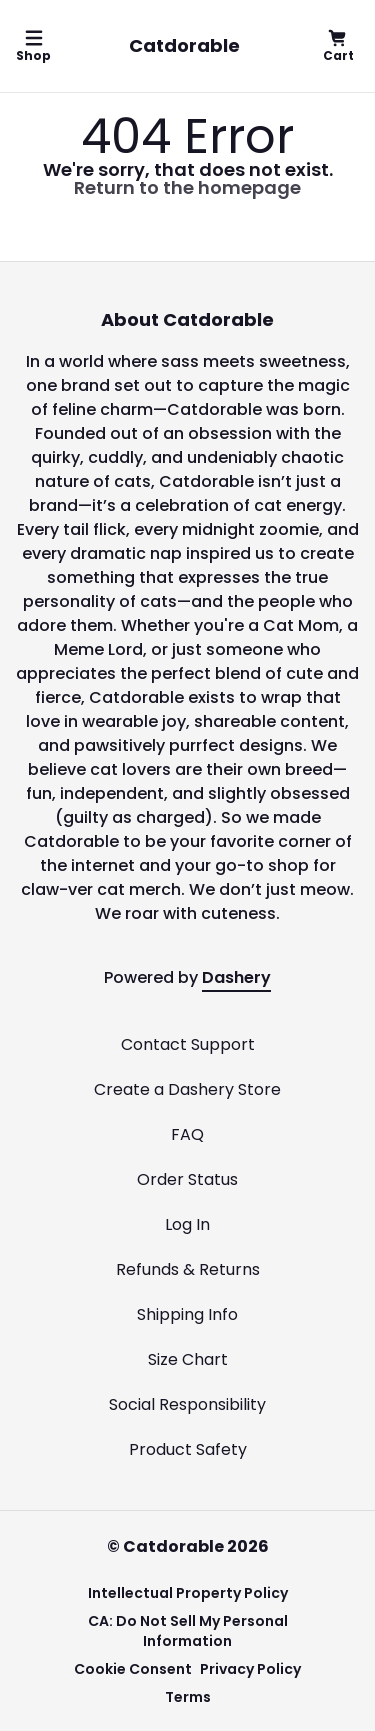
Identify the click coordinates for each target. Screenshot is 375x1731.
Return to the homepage (187, 187)
